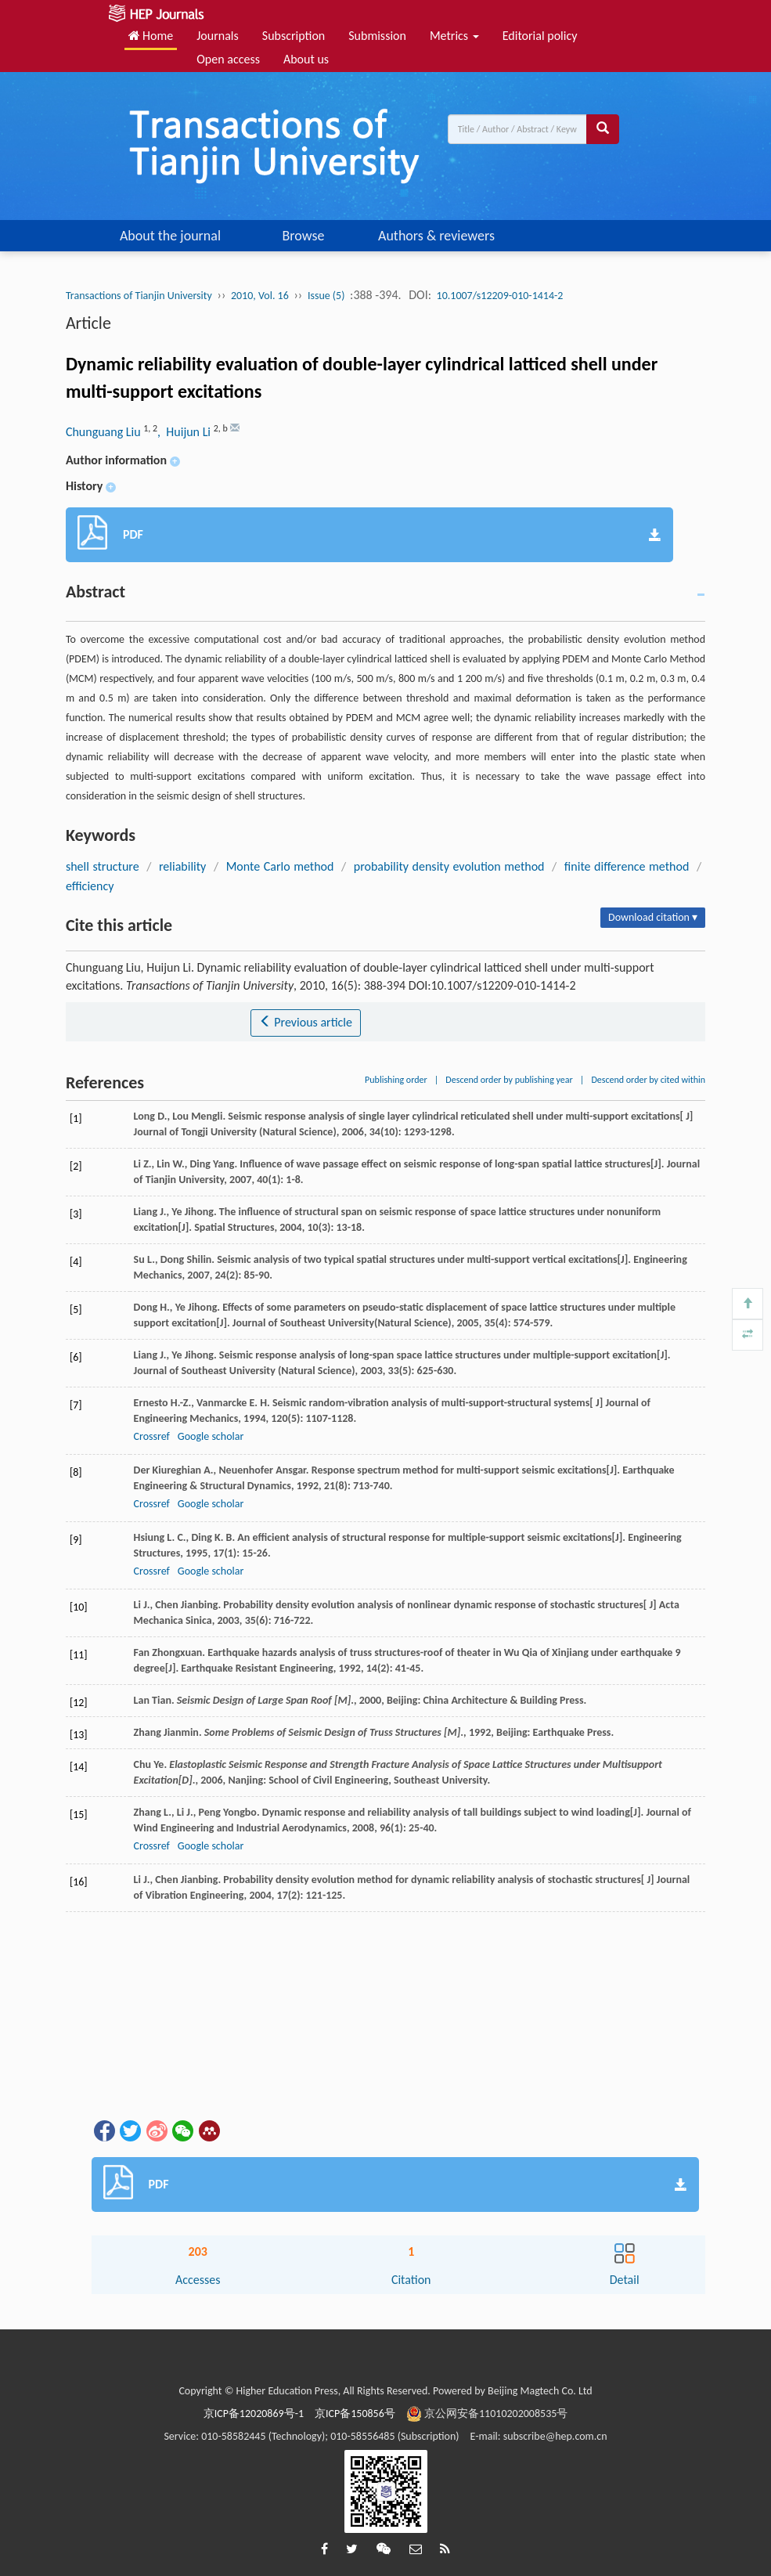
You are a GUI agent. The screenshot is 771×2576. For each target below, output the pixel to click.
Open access (228, 59)
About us (306, 59)
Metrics (454, 35)
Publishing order (396, 1079)
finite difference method (627, 866)
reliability (182, 866)
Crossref (152, 1436)
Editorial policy (540, 35)
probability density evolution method (449, 866)
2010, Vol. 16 (260, 295)
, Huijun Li (185, 431)
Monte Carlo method (280, 866)
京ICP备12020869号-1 (254, 2413)
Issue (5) (326, 295)
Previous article (305, 1022)
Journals (217, 35)
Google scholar (210, 1436)
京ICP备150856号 (355, 2413)
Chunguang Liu (104, 431)
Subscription (293, 35)
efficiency (90, 886)
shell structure (102, 866)
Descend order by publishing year (508, 1079)
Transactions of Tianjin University (139, 295)
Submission (377, 35)
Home (151, 35)
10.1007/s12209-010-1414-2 (500, 295)
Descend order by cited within (648, 1079)
